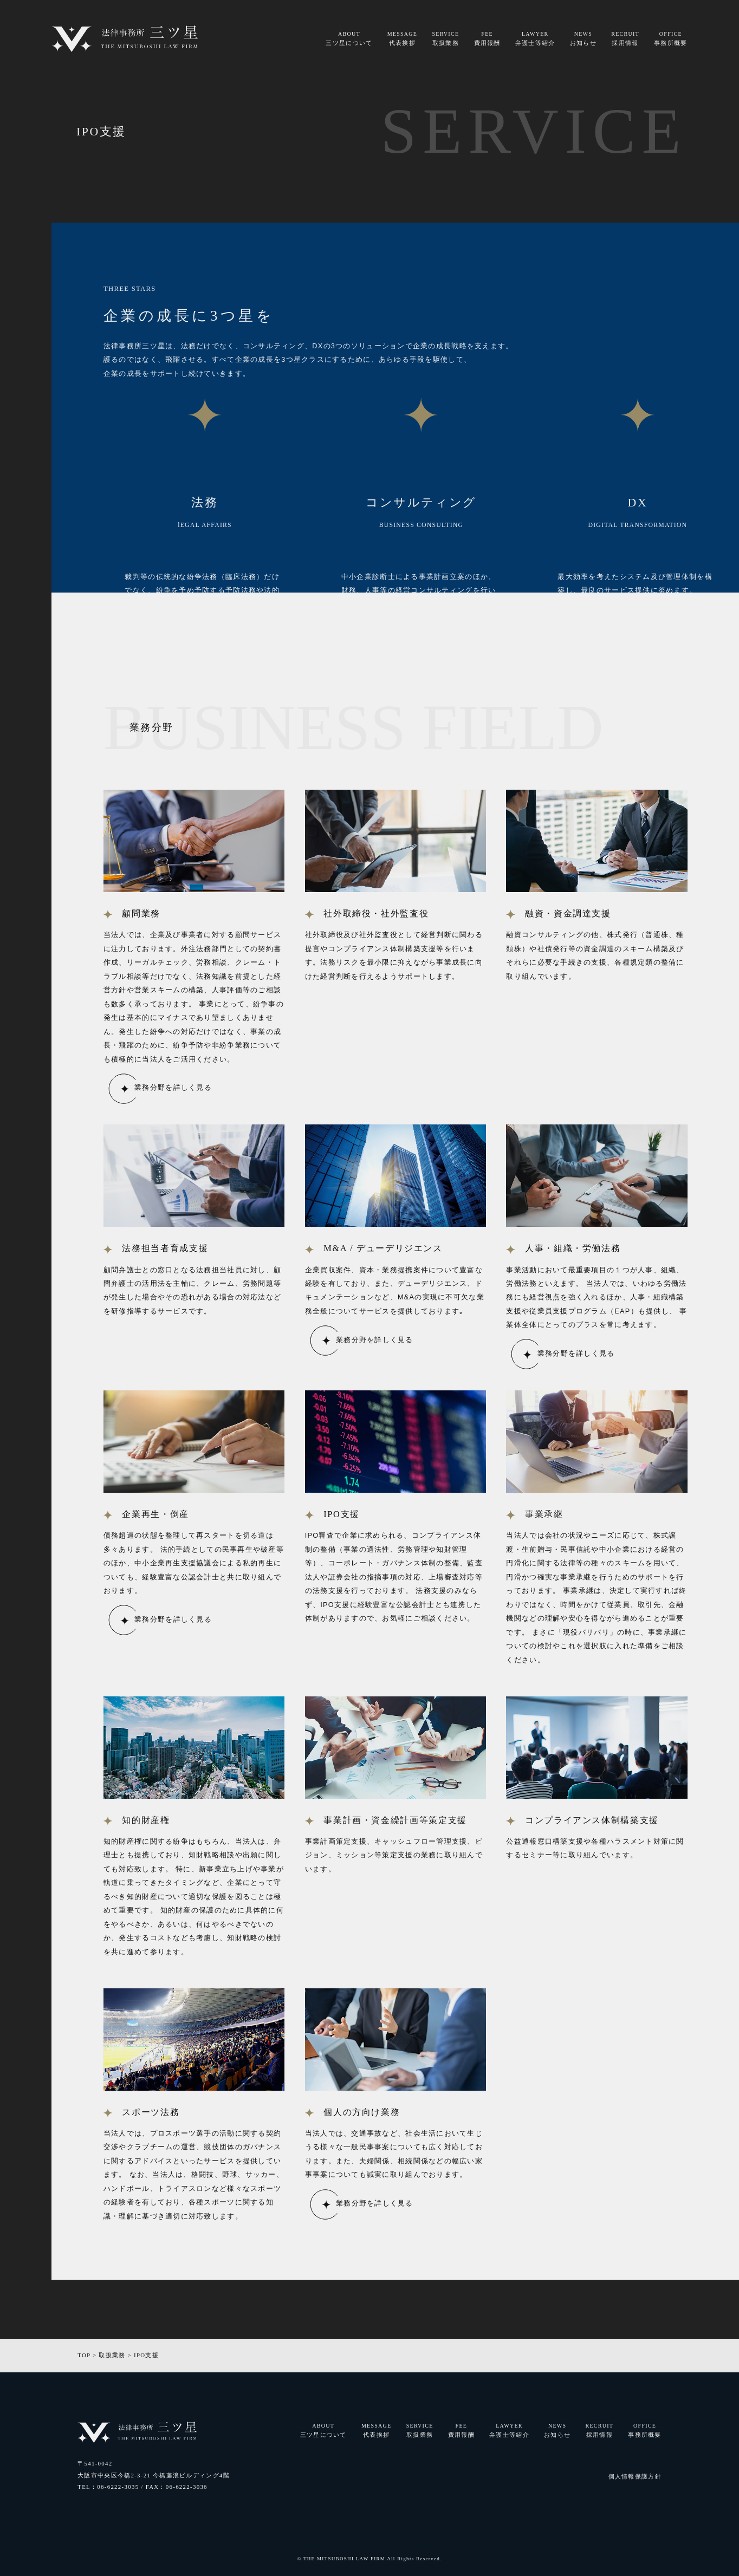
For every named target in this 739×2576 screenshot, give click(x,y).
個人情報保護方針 (635, 2476)
